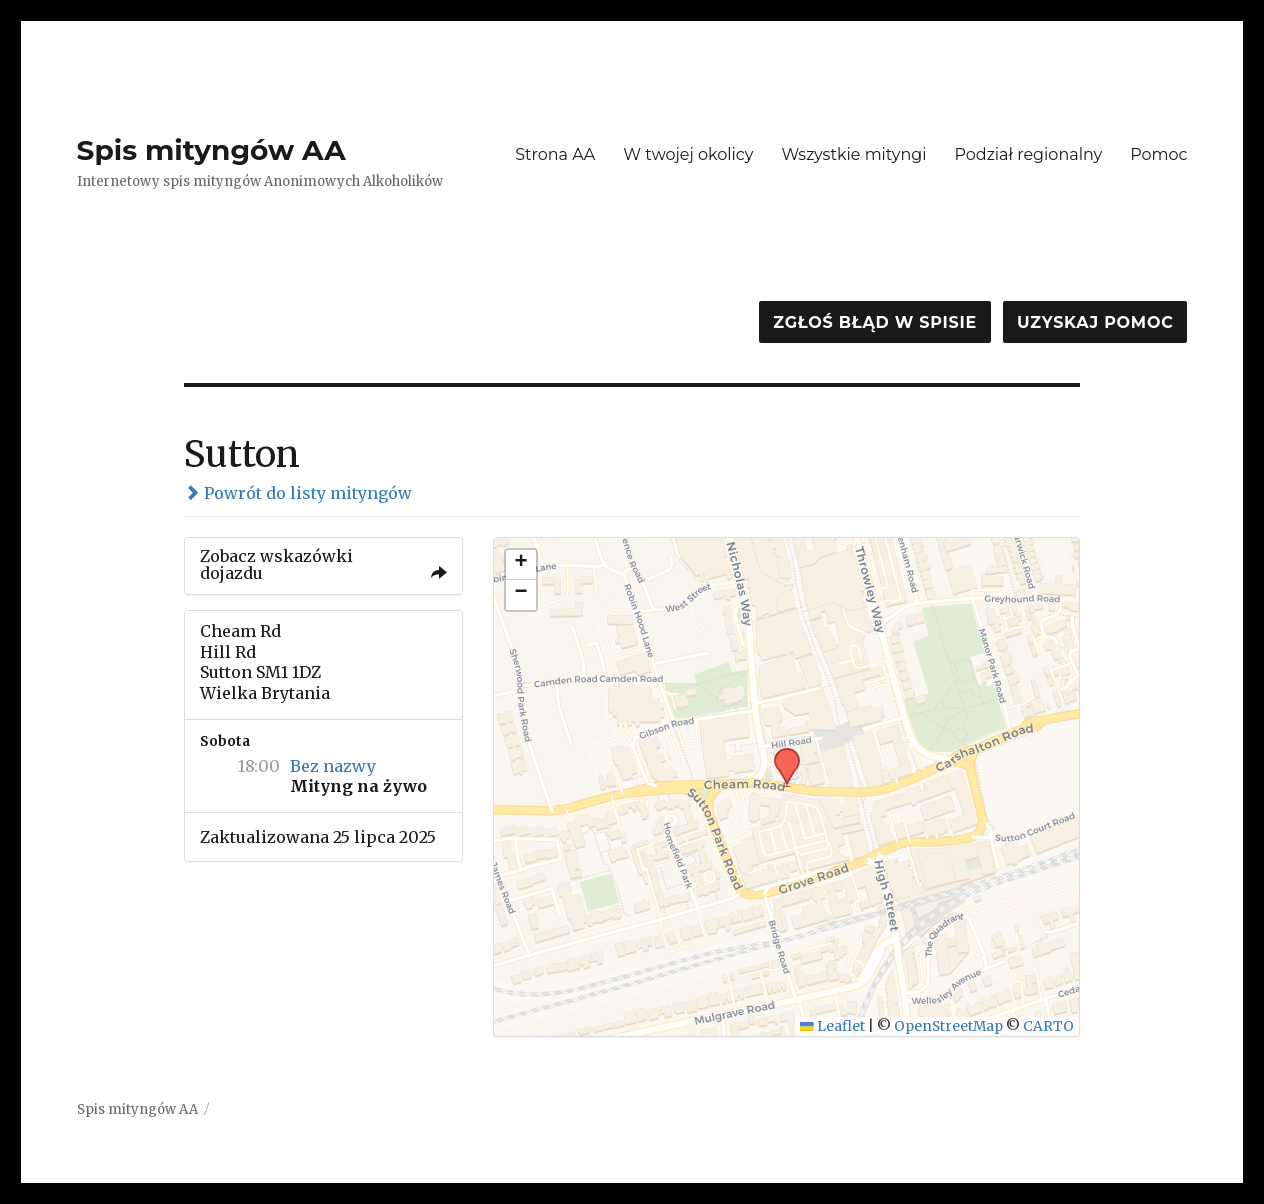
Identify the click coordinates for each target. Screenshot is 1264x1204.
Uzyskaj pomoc (1095, 322)
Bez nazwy (333, 766)
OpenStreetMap (948, 1026)
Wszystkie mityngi (853, 154)
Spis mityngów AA (211, 150)
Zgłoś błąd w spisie (875, 322)
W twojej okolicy (688, 154)
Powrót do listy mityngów (298, 493)
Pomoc (1158, 154)
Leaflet (832, 1026)
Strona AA (555, 154)
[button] (780, 754)
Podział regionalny (1028, 154)
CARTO (1048, 1026)
